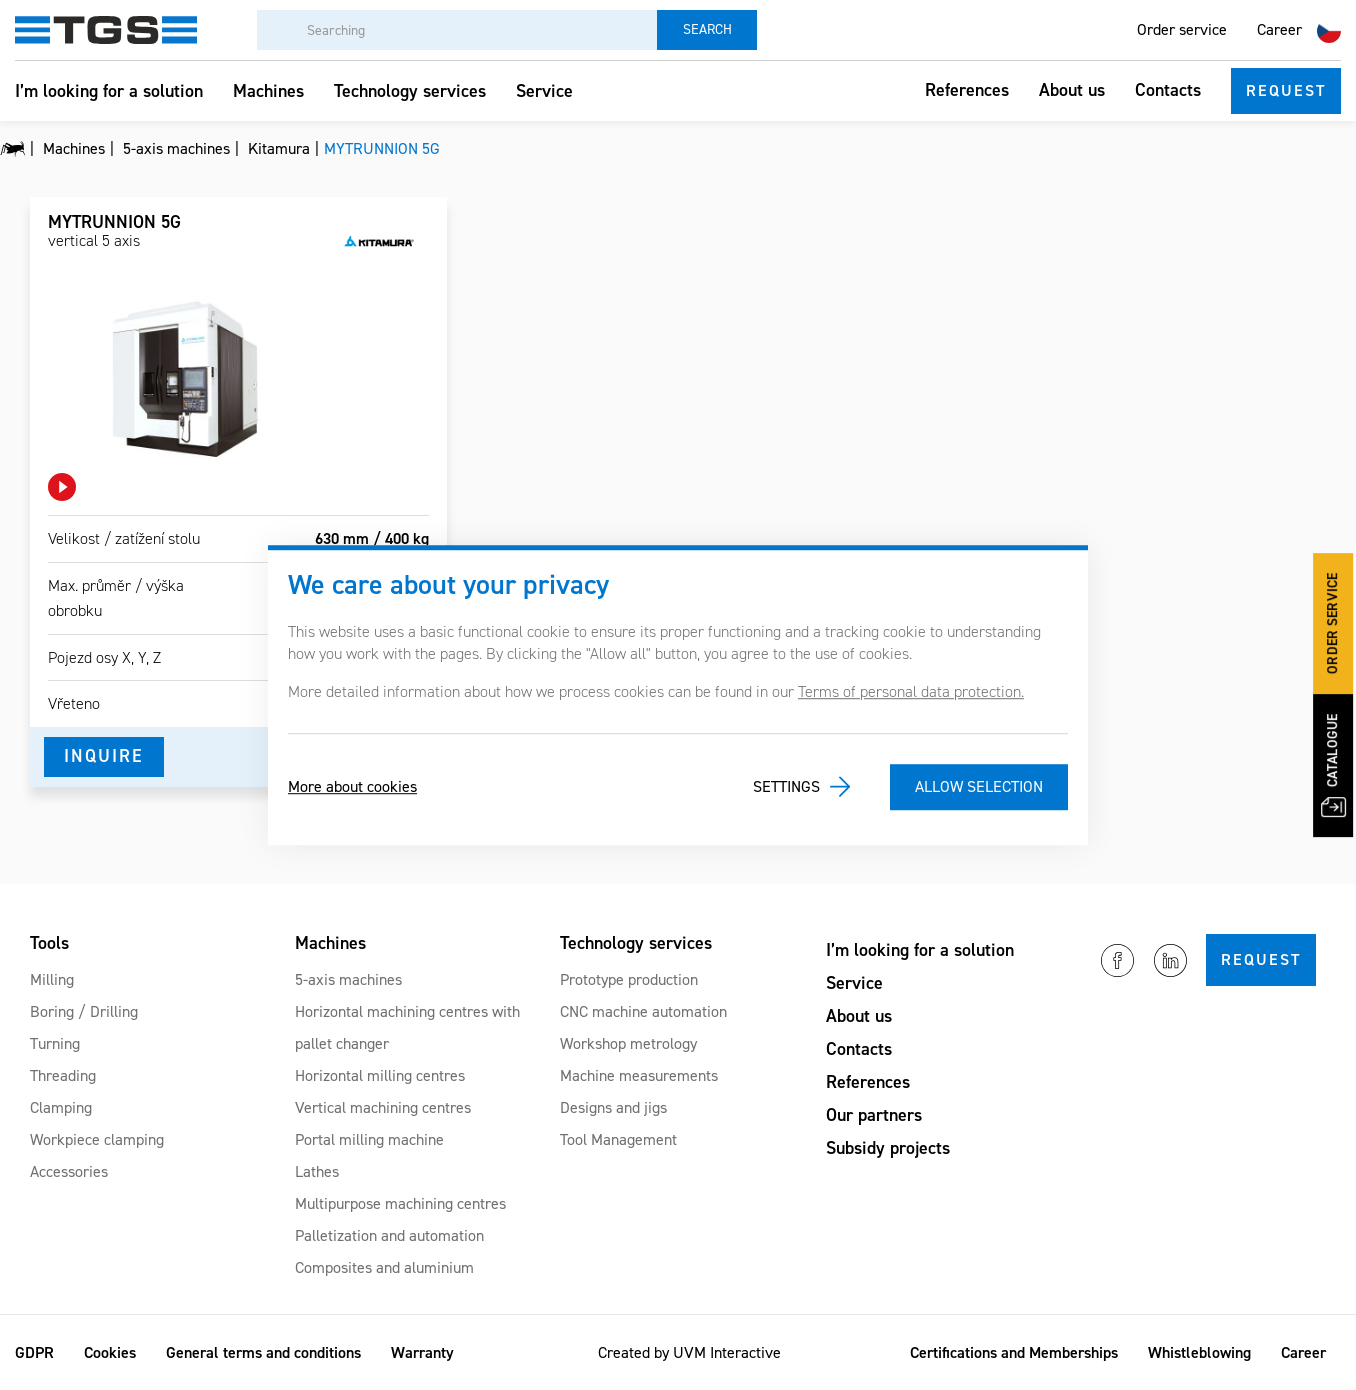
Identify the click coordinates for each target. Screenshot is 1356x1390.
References (967, 90)
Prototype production (629, 979)
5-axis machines (348, 979)
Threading (63, 1075)
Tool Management (618, 1139)
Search (707, 29)
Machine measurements (639, 1075)
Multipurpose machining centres (400, 1203)
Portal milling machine (369, 1139)
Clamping (61, 1107)
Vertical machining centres (383, 1107)
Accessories (69, 1171)
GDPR (34, 1352)
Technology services (410, 91)
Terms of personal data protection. (911, 691)
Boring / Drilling (84, 1011)
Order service (1182, 29)
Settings (786, 786)
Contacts (1168, 90)
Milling (52, 979)
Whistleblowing (1199, 1352)
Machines (268, 91)
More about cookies (352, 786)
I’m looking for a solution (109, 91)
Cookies (110, 1352)
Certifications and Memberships (1014, 1352)
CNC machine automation (643, 1011)
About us (1072, 90)
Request (1286, 90)
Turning (55, 1043)
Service (544, 91)
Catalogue (1334, 765)
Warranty (422, 1352)
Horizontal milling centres (380, 1075)
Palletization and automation (389, 1235)
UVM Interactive (727, 1352)
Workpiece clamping (97, 1139)
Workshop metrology (628, 1043)
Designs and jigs (613, 1107)
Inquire (104, 756)
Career (1279, 29)
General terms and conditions (263, 1352)
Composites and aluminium (384, 1267)
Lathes (317, 1171)
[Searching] (457, 30)
